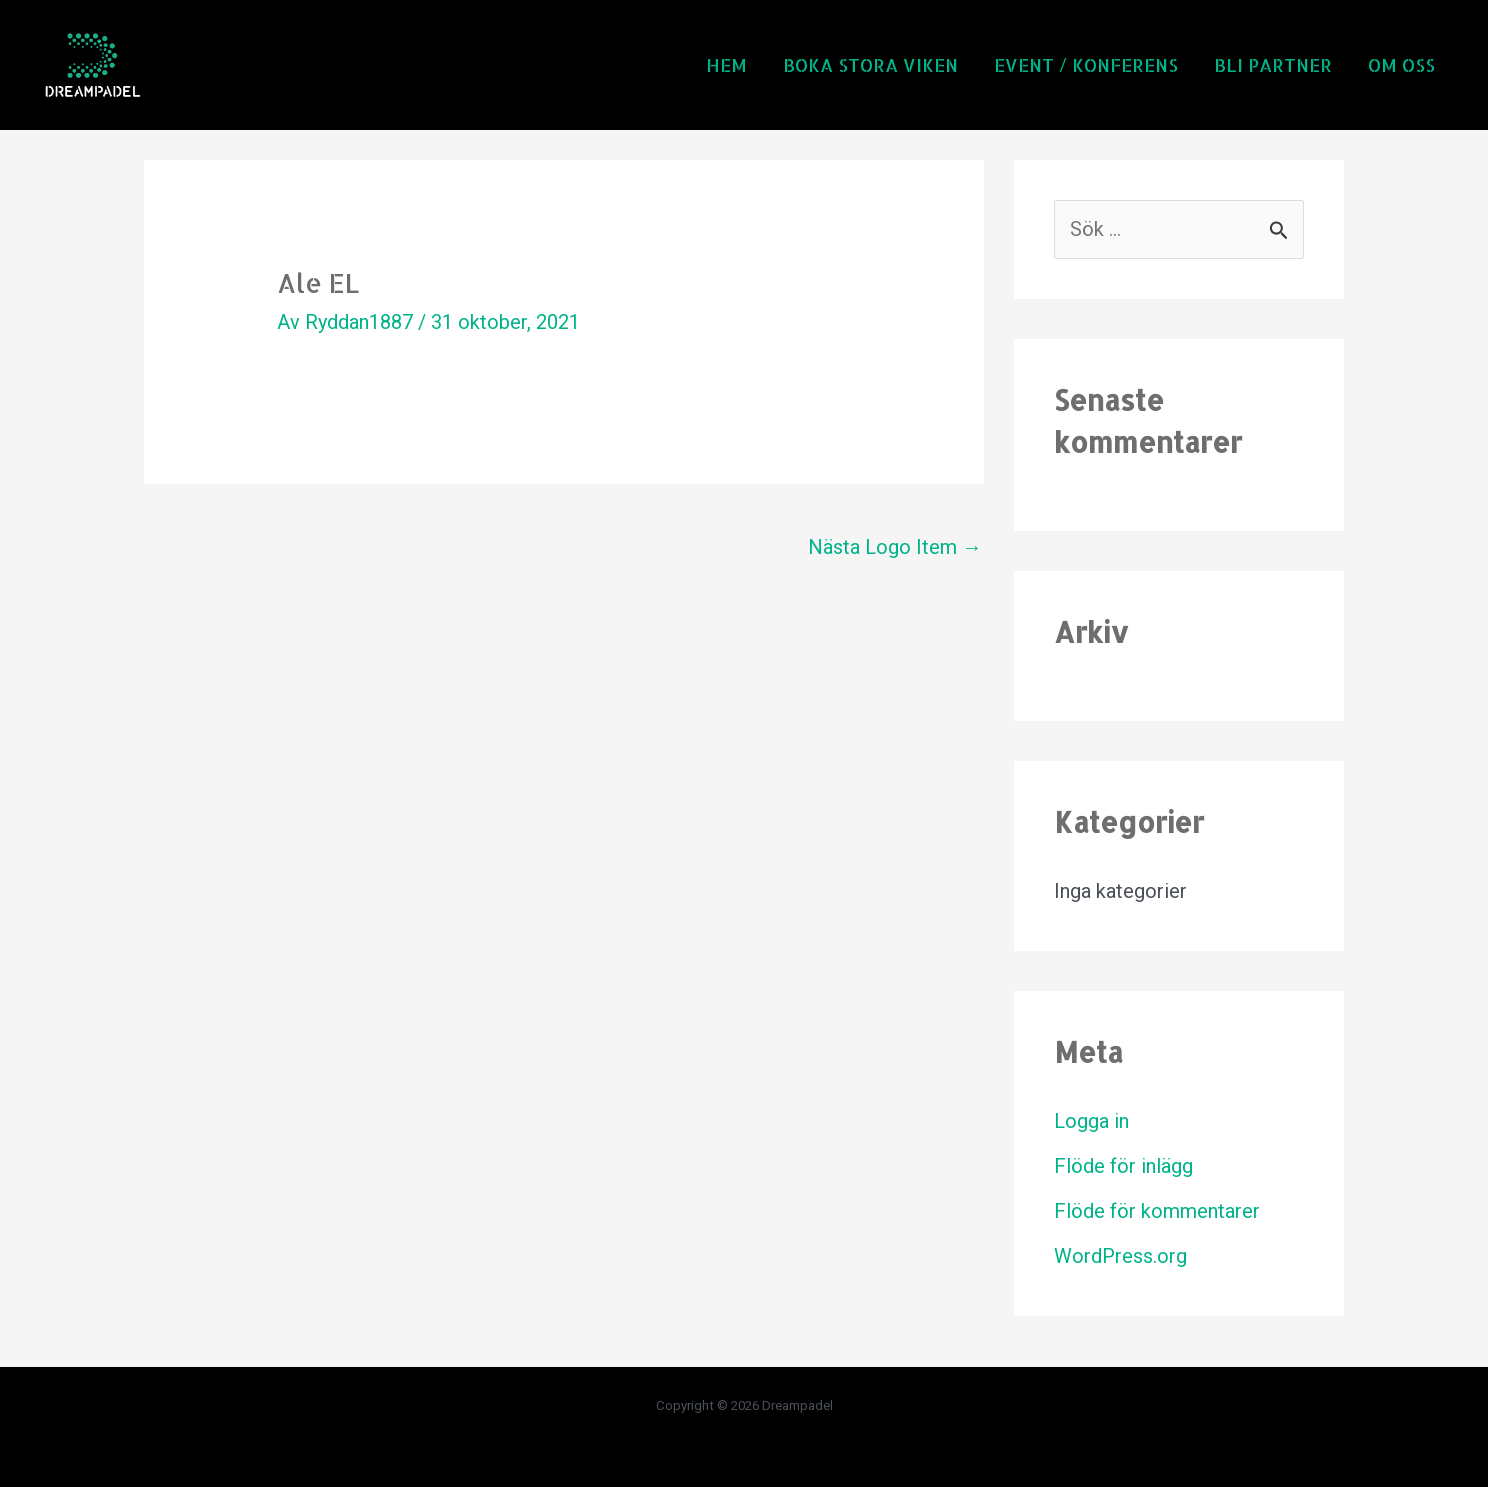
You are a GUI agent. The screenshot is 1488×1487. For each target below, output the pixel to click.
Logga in (1091, 1121)
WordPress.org (1120, 1256)
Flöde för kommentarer (1157, 1211)
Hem (726, 64)
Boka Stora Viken (870, 64)
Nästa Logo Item (895, 547)
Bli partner (1273, 64)
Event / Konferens (1086, 64)
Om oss (1401, 64)
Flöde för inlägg (1123, 1166)
